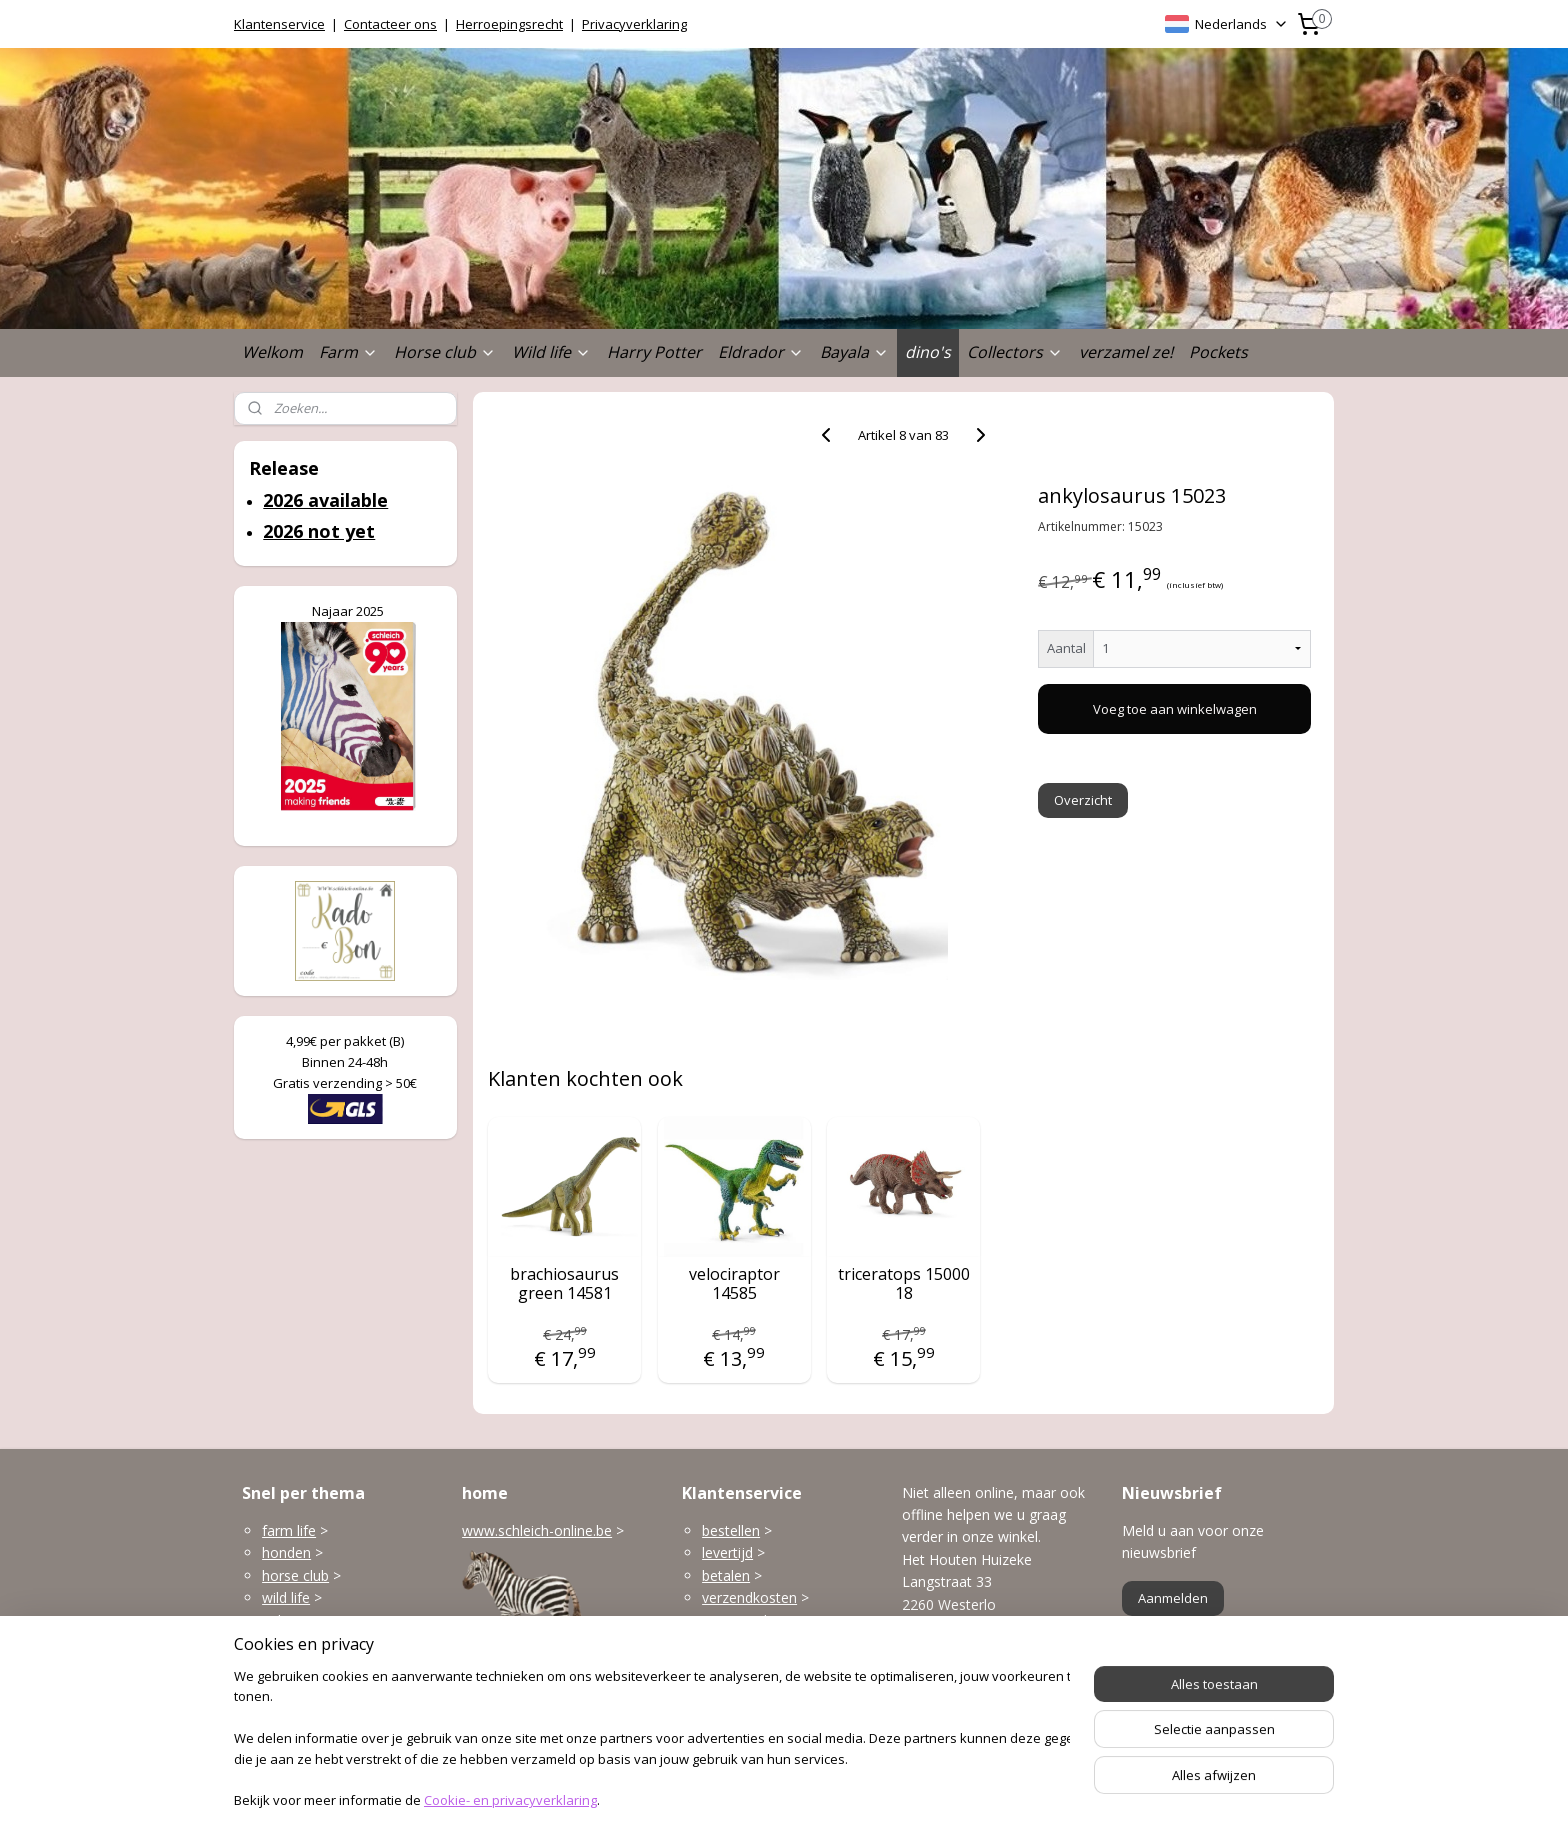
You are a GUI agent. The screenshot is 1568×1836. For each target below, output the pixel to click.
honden (286, 1552)
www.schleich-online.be (537, 1530)
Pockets (1218, 352)
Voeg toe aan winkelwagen (1175, 709)
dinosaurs (293, 1687)
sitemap (712, 1799)
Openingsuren (947, 1721)
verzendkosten (749, 1597)
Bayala (854, 352)
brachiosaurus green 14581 (564, 1284)
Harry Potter (654, 352)
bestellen (731, 1530)
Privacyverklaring (634, 24)
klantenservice (786, 1664)
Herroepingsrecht (509, 24)
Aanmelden (1173, 1598)
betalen (726, 1575)
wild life (286, 1597)
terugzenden (742, 1620)
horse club (295, 1575)
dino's (928, 352)
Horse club (445, 352)
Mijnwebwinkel (1005, 1799)
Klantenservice (279, 24)
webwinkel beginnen (831, 1799)
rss (754, 1799)
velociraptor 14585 (734, 1284)
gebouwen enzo (314, 1620)
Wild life (551, 352)
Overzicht (1084, 800)
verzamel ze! (1126, 352)
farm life (289, 1530)
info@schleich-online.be (978, 1676)
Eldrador (761, 352)
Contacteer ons (390, 24)
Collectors (1015, 352)
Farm (348, 352)
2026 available (325, 500)
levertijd (727, 1552)
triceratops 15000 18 (904, 1284)
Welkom (272, 352)
